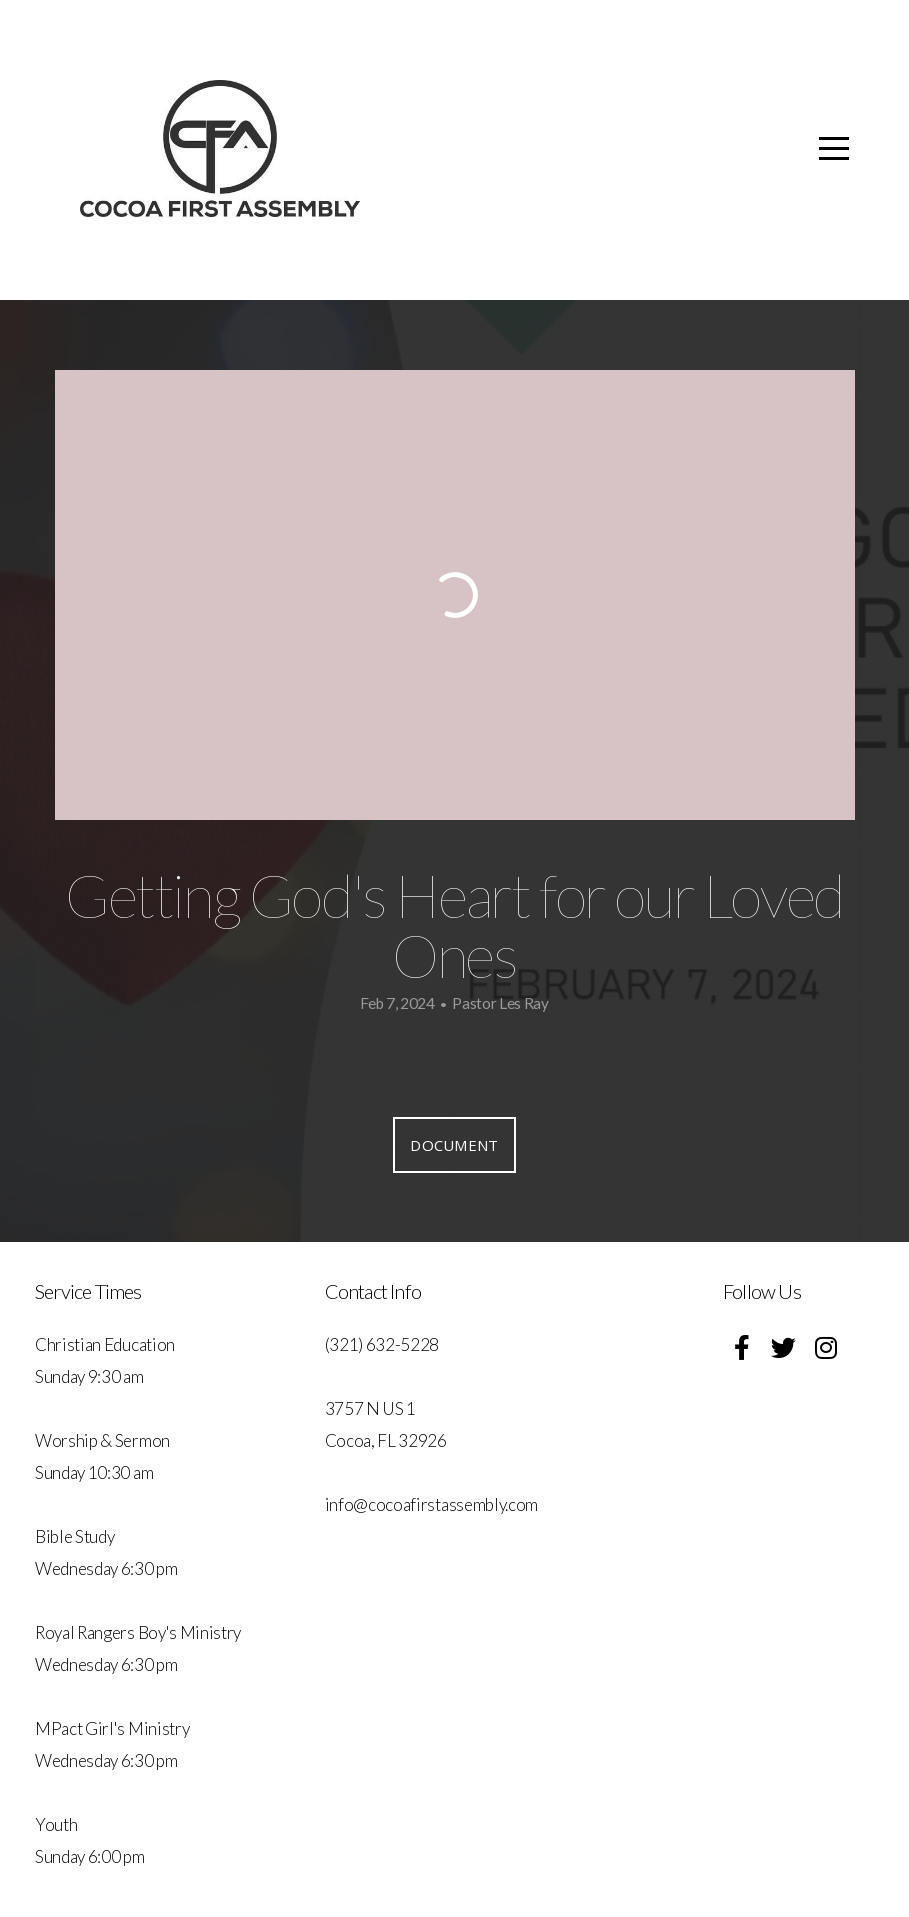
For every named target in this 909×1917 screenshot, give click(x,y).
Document (454, 1145)
